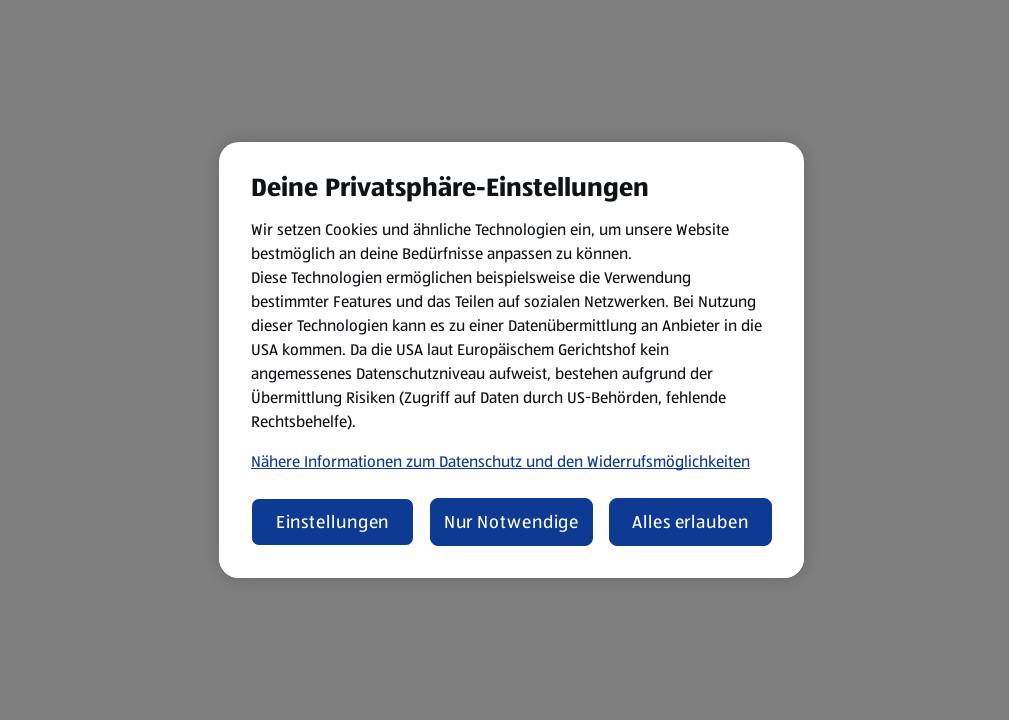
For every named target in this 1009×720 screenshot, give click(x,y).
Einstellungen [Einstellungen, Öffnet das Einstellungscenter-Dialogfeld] (333, 522)
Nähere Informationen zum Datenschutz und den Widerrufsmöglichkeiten (500, 461)
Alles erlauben (690, 522)
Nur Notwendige (512, 522)
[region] (511, 360)
